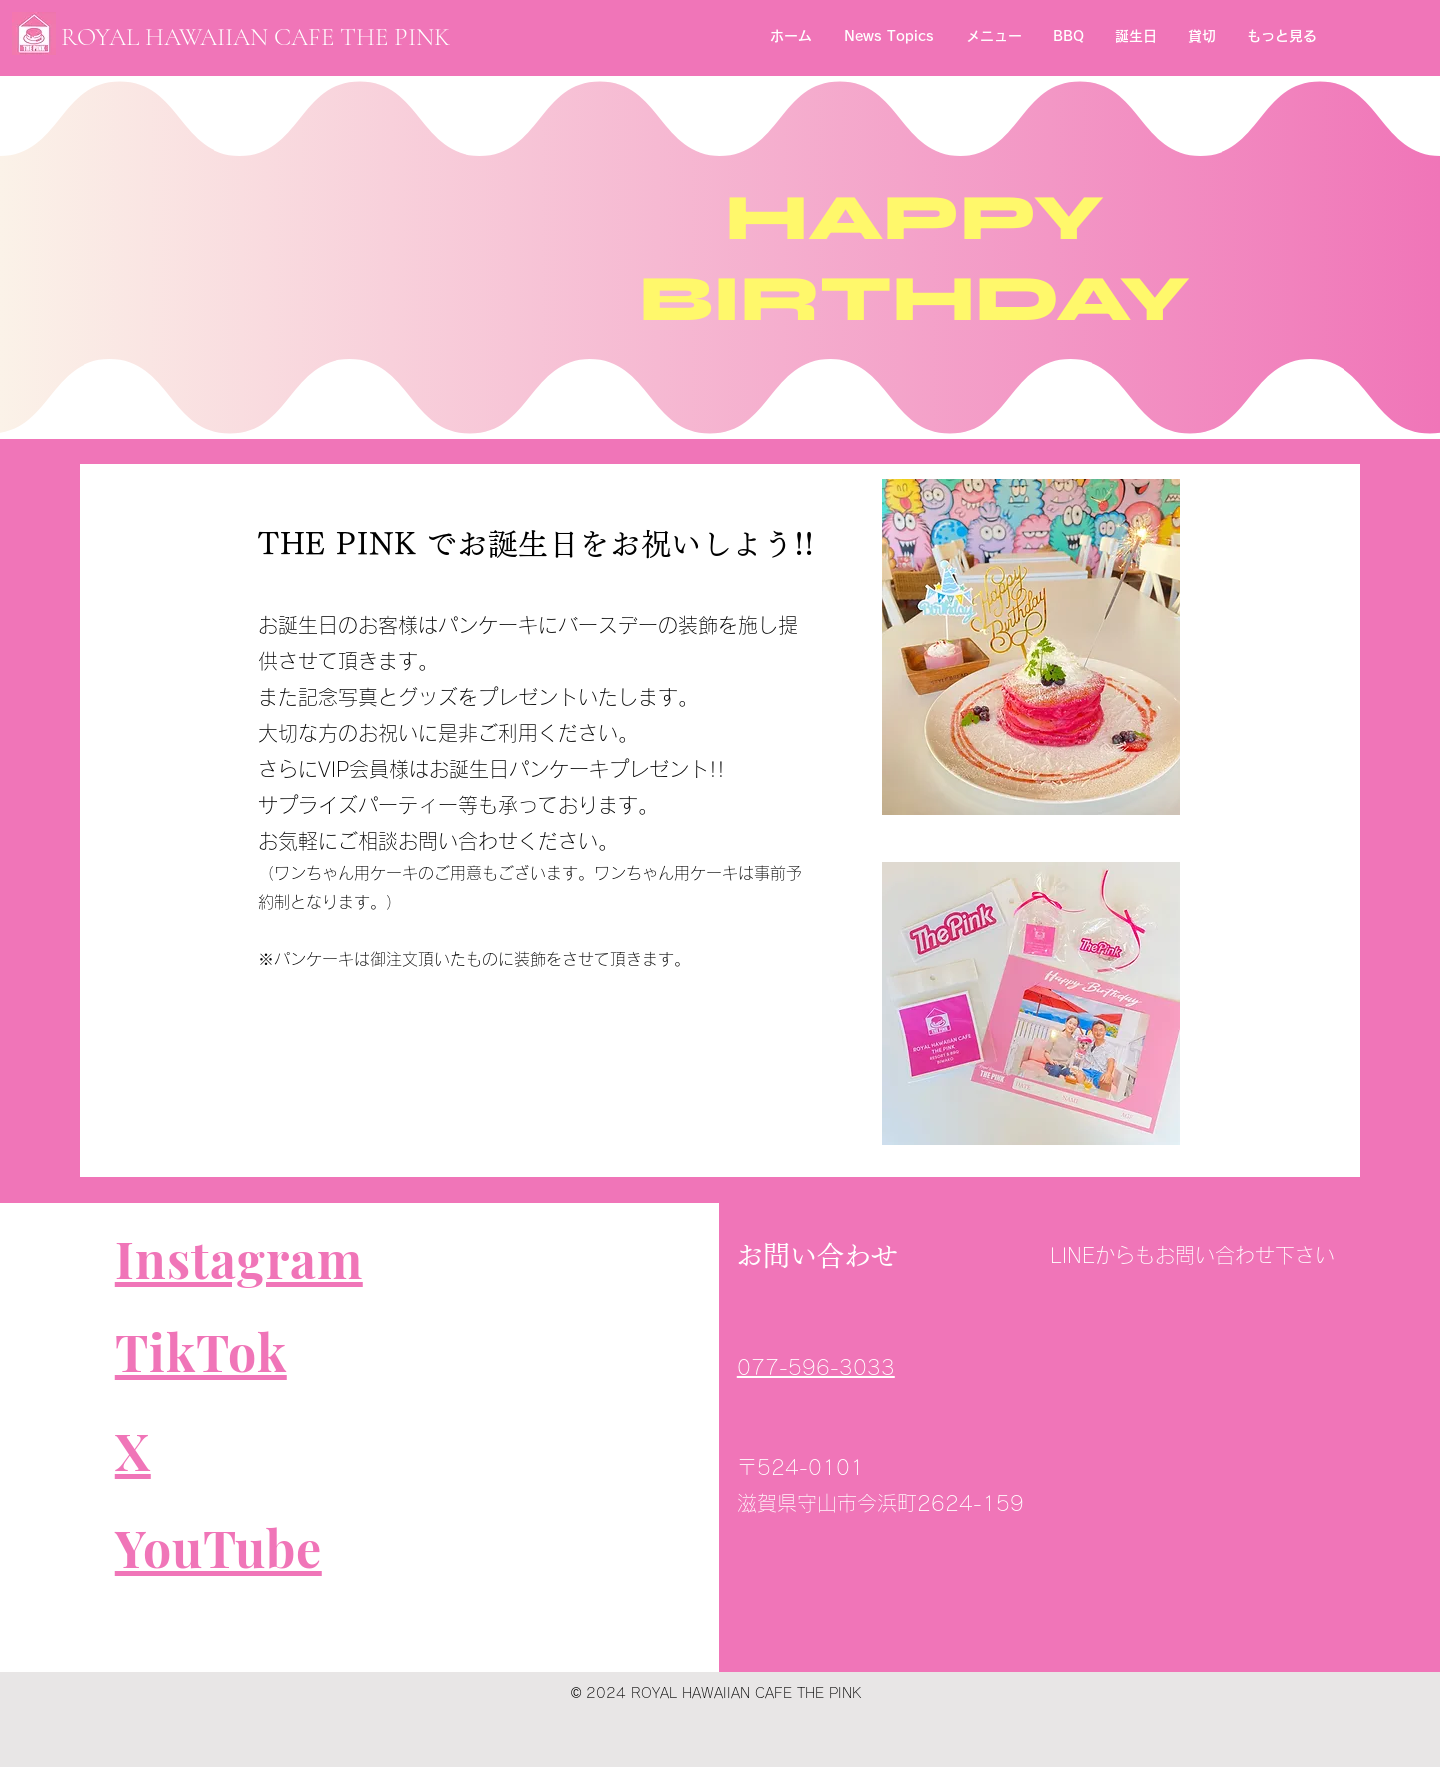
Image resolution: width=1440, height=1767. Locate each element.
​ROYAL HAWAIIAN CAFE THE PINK (255, 37)
